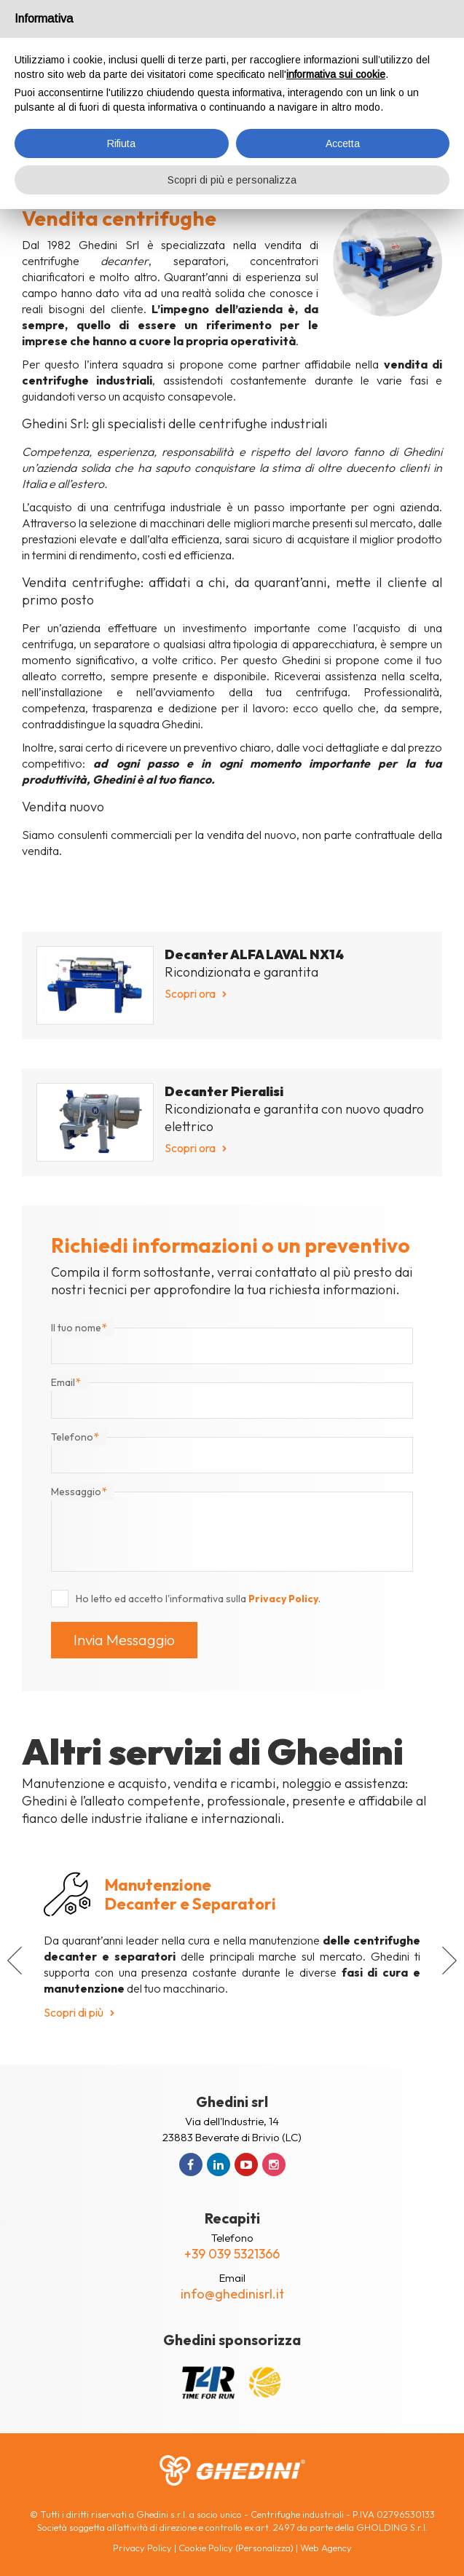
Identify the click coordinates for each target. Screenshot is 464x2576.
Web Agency (326, 2547)
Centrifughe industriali (297, 2514)
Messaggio (79, 1491)
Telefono (75, 1437)
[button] (14, 1960)
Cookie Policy (205, 2547)
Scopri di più (73, 2012)
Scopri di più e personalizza (232, 180)
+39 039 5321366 (232, 2253)
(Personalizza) (264, 2547)
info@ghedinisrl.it (232, 2293)
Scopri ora (190, 993)
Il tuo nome (79, 1327)
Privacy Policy (283, 1598)
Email (66, 1382)
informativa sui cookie (335, 74)
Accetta (343, 143)
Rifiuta (121, 143)
